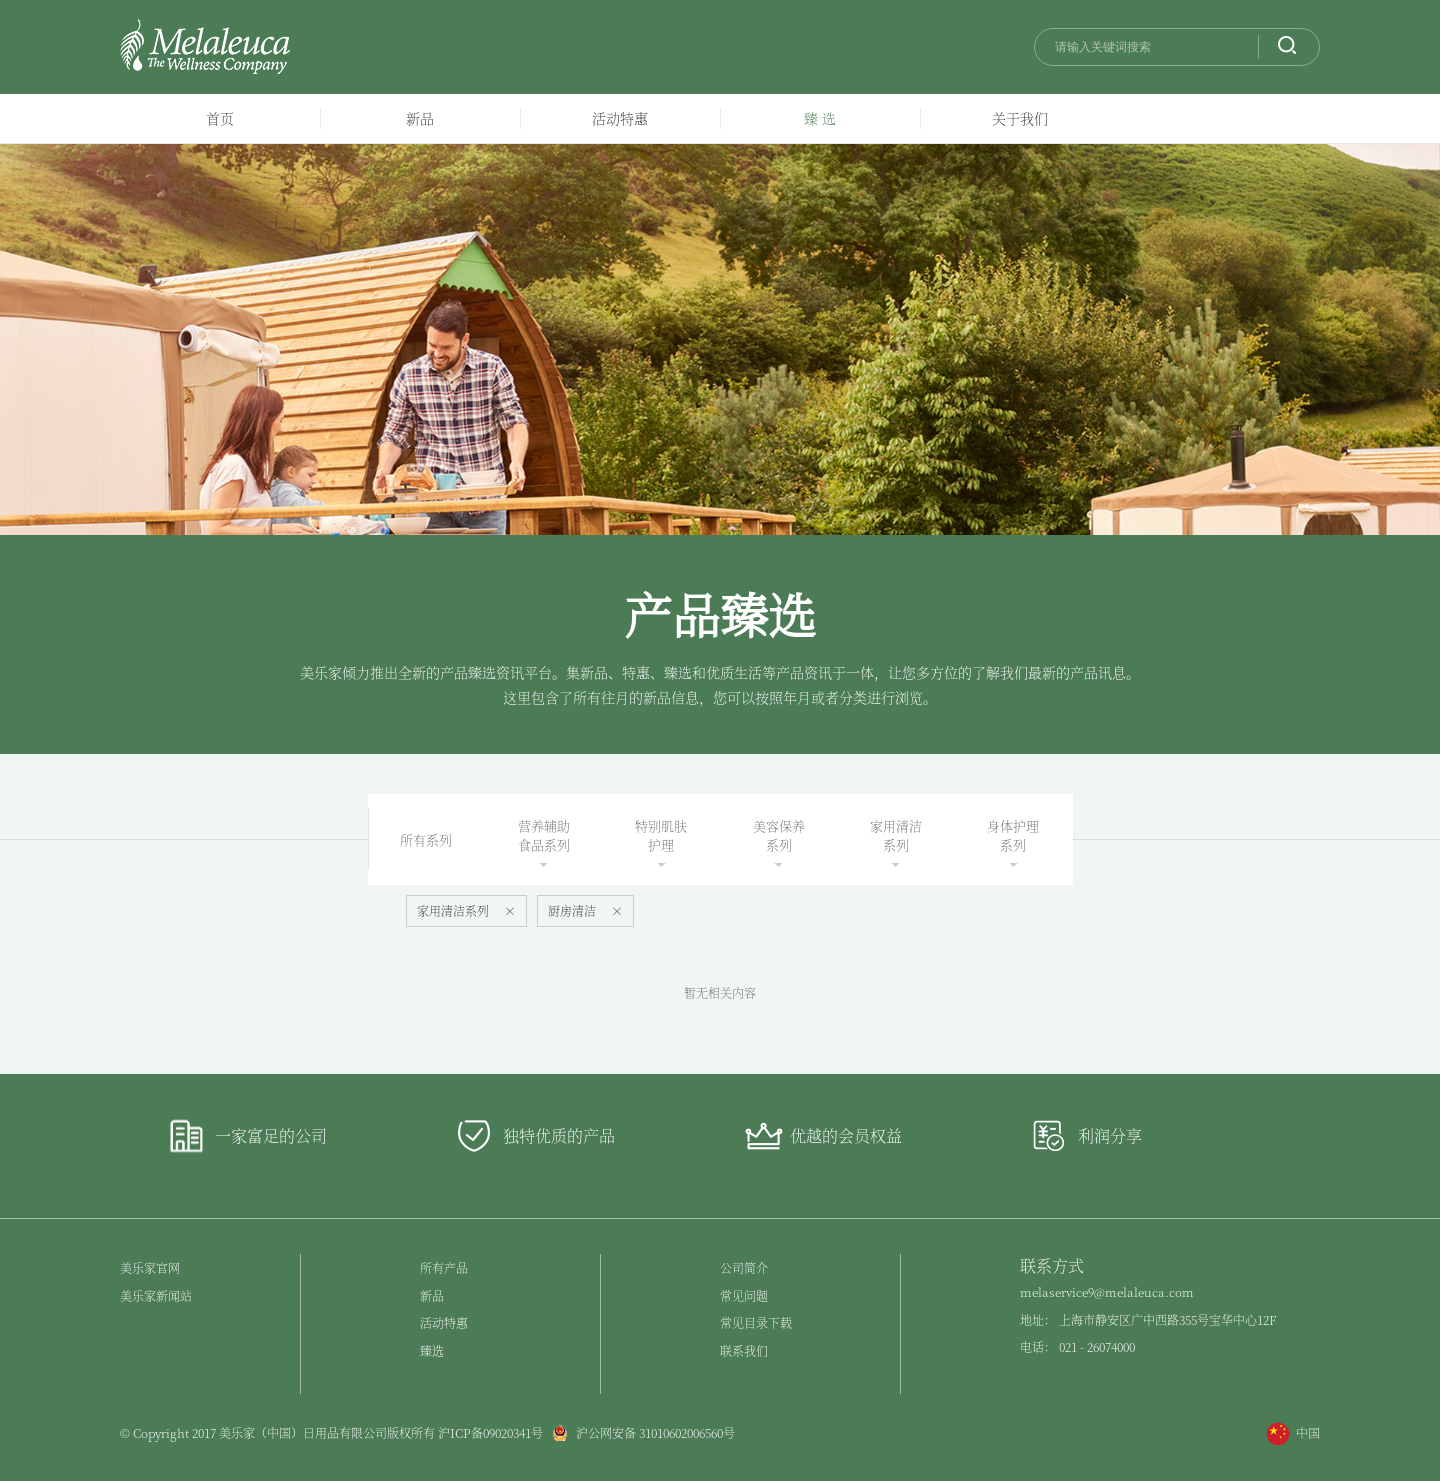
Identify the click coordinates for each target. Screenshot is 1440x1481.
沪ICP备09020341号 (490, 1432)
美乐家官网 (150, 1267)
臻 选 (820, 118)
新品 (420, 118)
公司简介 (744, 1267)
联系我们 (744, 1350)
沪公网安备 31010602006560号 (639, 1432)
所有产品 (444, 1267)
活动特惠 (620, 118)
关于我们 (1020, 118)
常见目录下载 (756, 1322)
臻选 (432, 1350)
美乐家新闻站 (156, 1295)
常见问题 (744, 1295)
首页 (220, 118)
